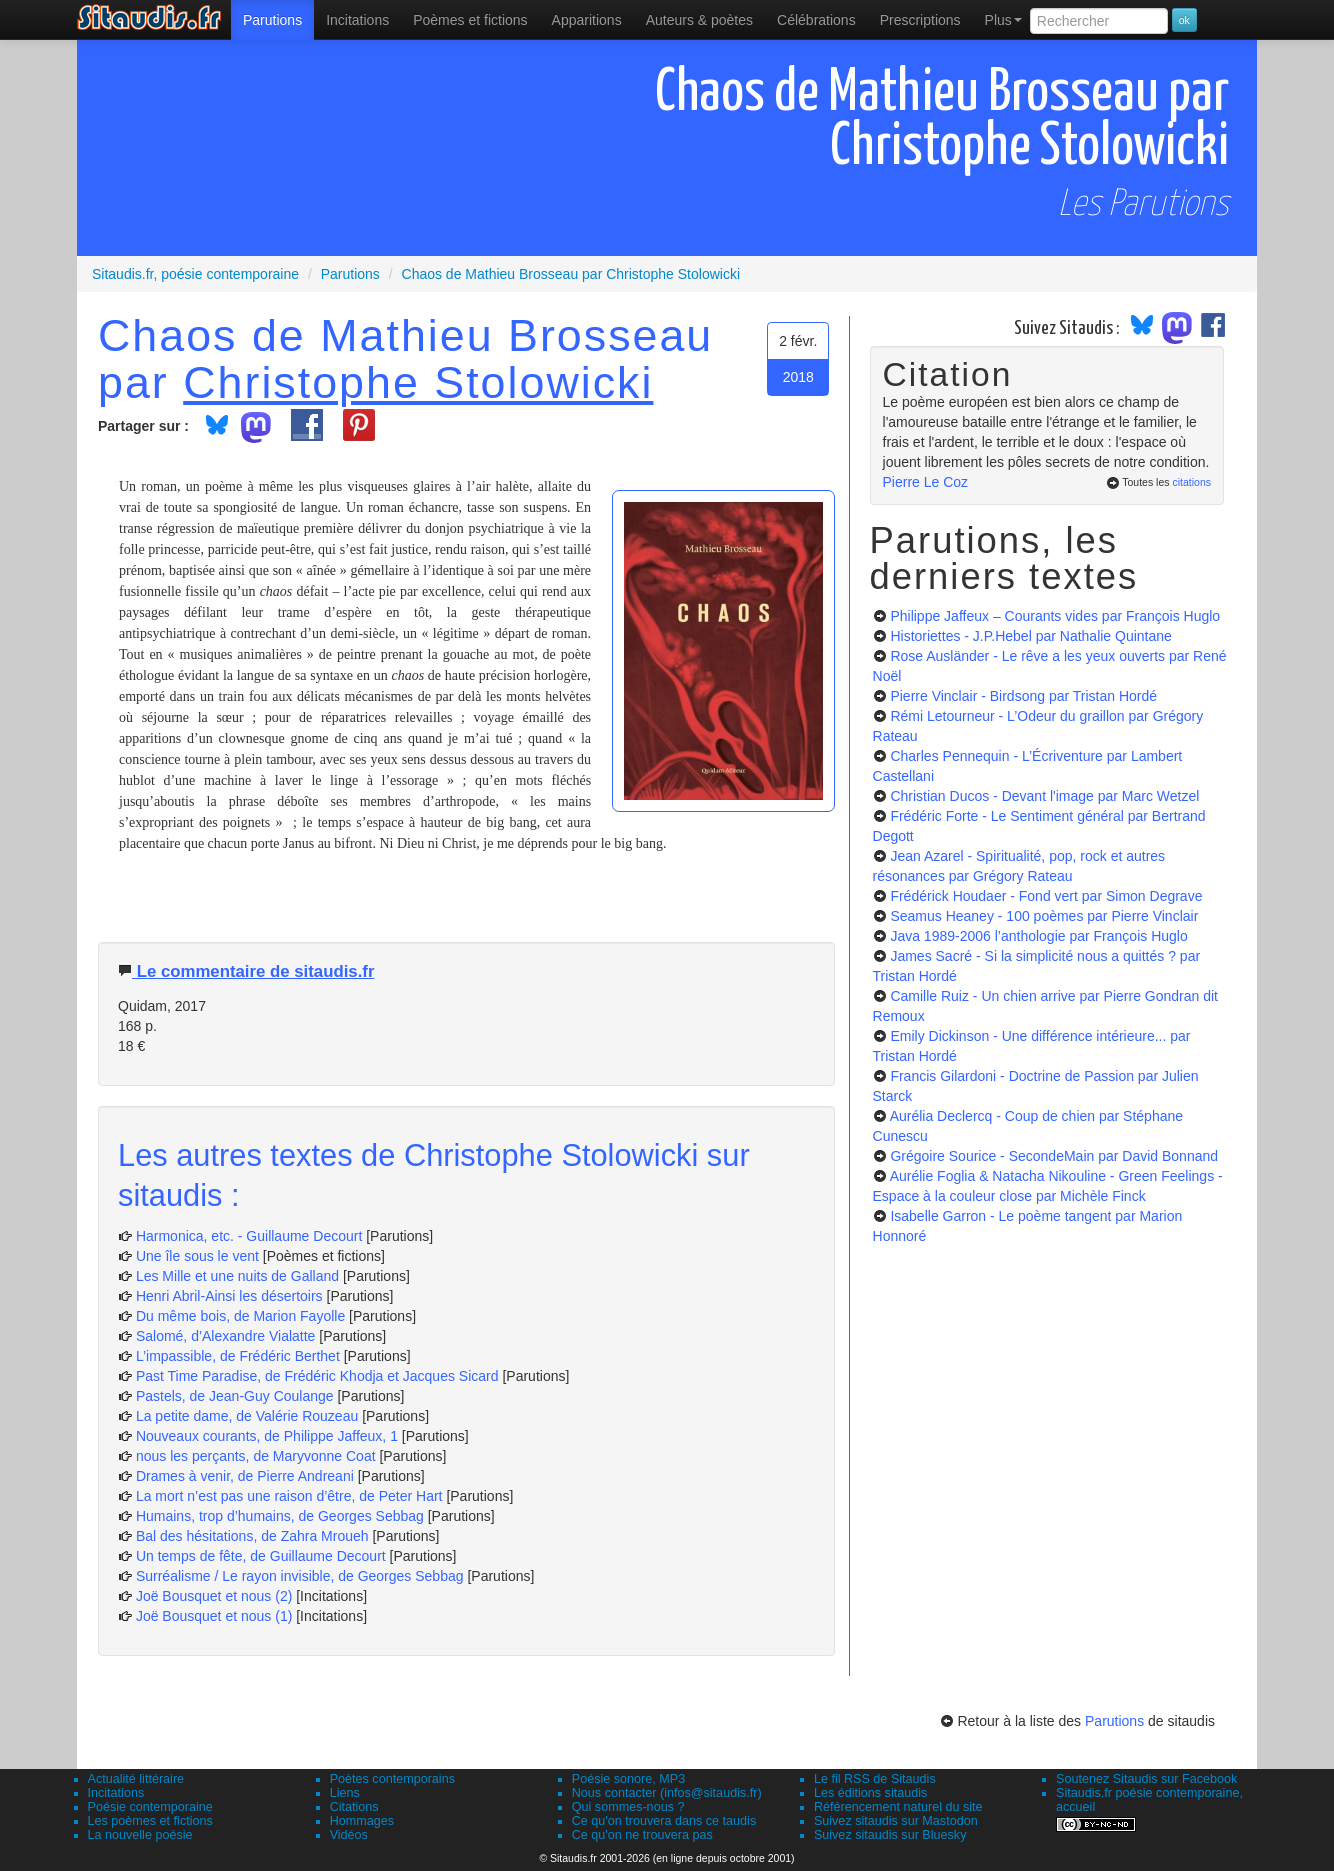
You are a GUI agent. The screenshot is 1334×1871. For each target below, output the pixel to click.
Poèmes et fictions (470, 20)
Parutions (272, 20)
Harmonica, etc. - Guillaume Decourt (249, 1236)
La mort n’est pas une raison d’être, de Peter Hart (289, 1496)
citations (1191, 482)
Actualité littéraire (136, 1779)
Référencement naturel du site (898, 1807)
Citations (354, 1807)
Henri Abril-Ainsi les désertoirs (229, 1296)
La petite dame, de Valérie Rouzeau (247, 1416)
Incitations (116, 1793)
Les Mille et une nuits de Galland (237, 1276)
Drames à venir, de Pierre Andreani (245, 1476)
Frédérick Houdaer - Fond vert (1046, 896)
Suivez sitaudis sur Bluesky (890, 1835)
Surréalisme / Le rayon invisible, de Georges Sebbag (300, 1576)
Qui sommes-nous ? (628, 1807)
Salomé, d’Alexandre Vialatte (226, 1336)
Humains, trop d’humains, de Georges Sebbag (280, 1516)
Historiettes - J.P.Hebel (1030, 636)
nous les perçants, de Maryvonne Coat (256, 1456)
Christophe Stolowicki (418, 382)
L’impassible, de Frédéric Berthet (238, 1356)
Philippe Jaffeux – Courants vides (1055, 616)
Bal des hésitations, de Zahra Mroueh (252, 1536)
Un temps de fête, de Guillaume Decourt (261, 1556)
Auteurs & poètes (699, 20)
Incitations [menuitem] (357, 20)
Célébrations (816, 20)
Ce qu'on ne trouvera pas (642, 1835)
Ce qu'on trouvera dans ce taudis (664, 1821)
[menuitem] (272, 20)
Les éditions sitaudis (870, 1793)
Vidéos (349, 1835)
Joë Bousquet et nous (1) (214, 1616)
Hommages (362, 1821)
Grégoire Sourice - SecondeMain (1054, 1156)
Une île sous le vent (197, 1256)
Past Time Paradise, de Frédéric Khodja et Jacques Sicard (317, 1376)
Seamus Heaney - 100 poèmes (1044, 916)
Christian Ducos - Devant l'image (1044, 796)
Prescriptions (920, 20)
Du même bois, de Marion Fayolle (240, 1316)
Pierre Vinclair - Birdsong (1023, 696)
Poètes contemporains (392, 1779)
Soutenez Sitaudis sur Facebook (1146, 1779)
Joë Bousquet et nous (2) (214, 1596)
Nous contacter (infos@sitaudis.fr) (667, 1793)
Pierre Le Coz (926, 482)
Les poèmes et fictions (150, 1821)
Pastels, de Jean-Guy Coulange (235, 1396)
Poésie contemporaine (150, 1807)
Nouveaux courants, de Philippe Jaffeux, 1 (267, 1436)
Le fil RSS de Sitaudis (875, 1779)
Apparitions (587, 20)
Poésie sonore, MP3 (628, 1779)
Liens (345, 1793)
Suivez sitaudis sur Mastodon (896, 1821)
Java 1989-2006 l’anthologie (1038, 936)
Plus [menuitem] (1003, 20)
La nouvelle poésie (140, 1835)
